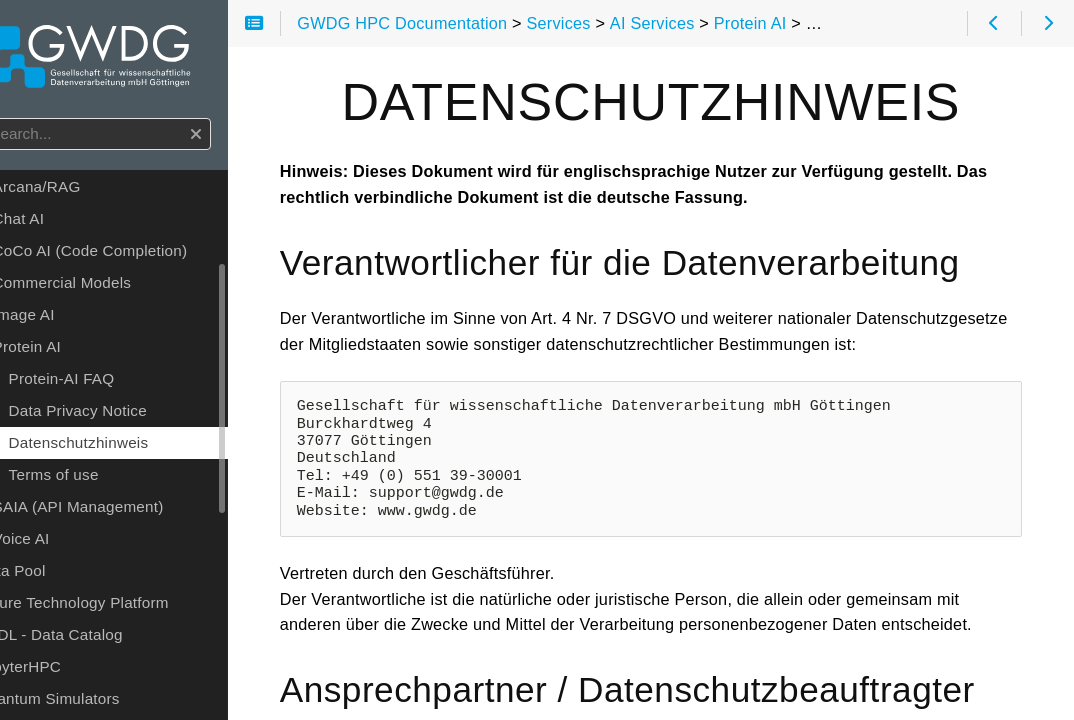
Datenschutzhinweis (134, 447)
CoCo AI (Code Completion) (145, 255)
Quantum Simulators (103, 703)
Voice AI (76, 543)
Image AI (79, 319)
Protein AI (82, 351)
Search (17, 123)
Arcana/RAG (92, 191)
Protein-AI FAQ (117, 383)
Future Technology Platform (128, 607)
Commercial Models (117, 287)
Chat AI (74, 223)
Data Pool (66, 575)
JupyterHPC (74, 671)
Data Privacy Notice (133, 415)
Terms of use (109, 479)
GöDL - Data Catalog (105, 639)
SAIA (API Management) (133, 511)
